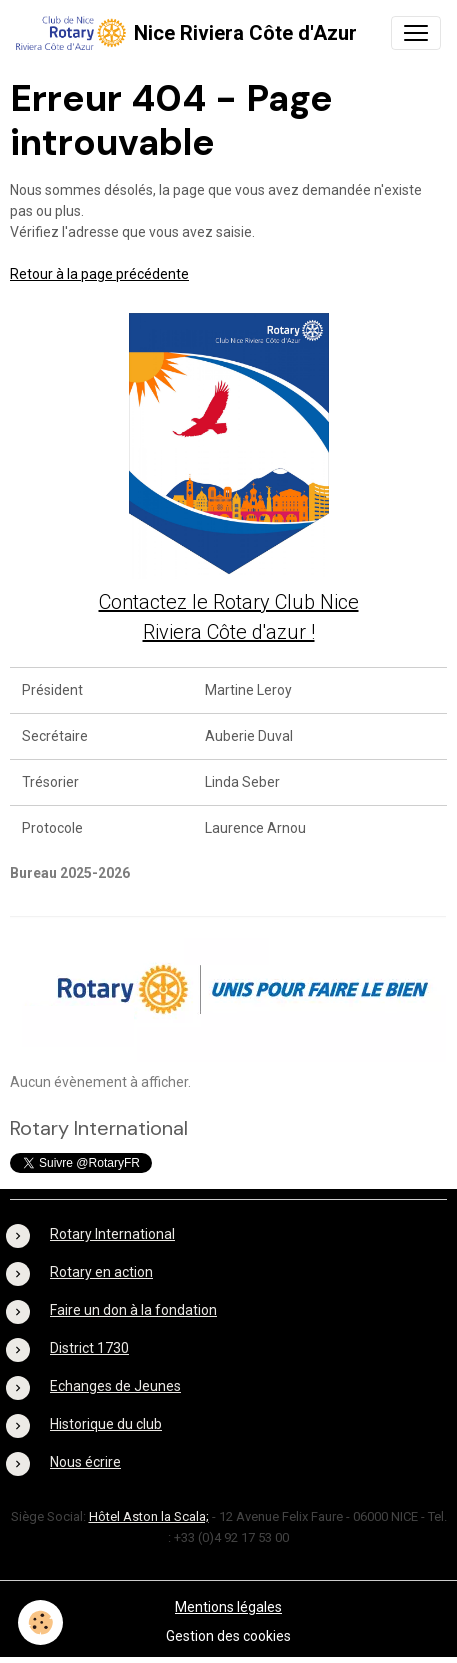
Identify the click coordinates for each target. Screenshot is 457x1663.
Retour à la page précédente (99, 274)
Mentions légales (228, 1607)
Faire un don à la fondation (133, 1310)
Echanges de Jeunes (115, 1386)
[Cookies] (40, 1622)
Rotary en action (101, 1272)
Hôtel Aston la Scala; (149, 1516)
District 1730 (89, 1348)
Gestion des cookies (228, 1636)
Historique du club (106, 1424)
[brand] (186, 33)
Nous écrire (85, 1462)
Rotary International (112, 1234)
